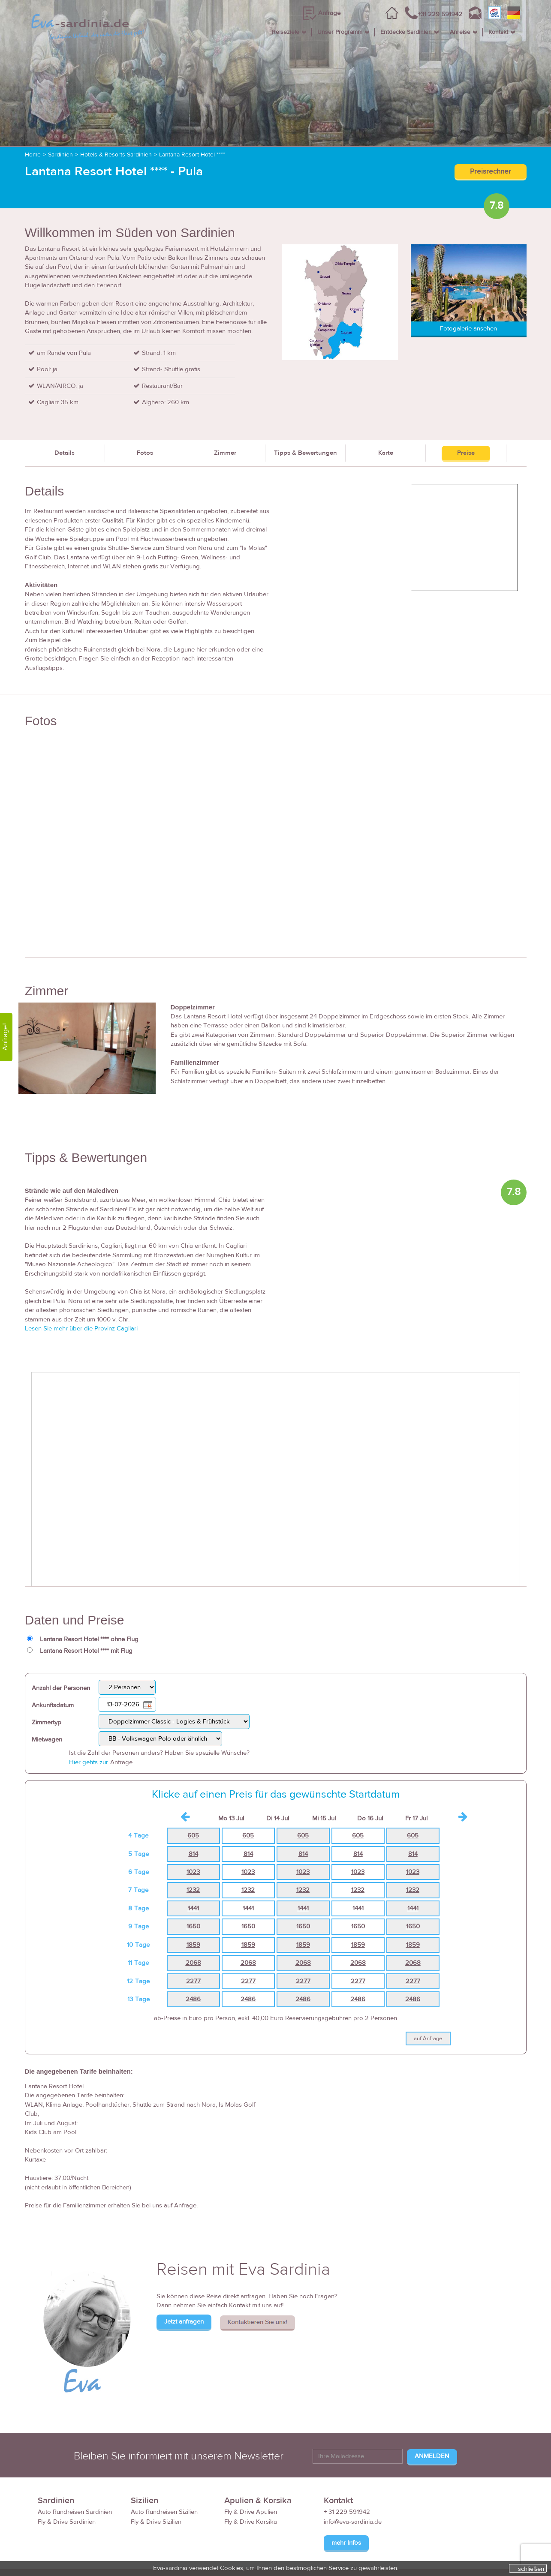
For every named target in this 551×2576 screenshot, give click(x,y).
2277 (193, 1981)
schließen (531, 2569)
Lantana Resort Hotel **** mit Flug (86, 1651)
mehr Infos (346, 2543)
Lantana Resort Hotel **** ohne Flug (89, 1639)
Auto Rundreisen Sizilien (164, 2512)
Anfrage (329, 13)
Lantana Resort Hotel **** (192, 155)
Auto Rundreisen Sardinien (75, 2512)
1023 (193, 1872)
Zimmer (225, 453)
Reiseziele (285, 32)
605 (193, 1835)
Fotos (145, 453)
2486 (193, 1999)
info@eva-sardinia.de (353, 2522)
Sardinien (60, 155)
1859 (193, 1945)
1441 (193, 1908)
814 (193, 1854)
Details (64, 453)
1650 (193, 1926)
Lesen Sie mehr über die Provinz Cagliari (81, 1328)
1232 (193, 1890)
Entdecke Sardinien (406, 32)
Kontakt (498, 32)
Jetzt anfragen (184, 2322)
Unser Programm (339, 32)
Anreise (460, 32)
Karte (385, 453)
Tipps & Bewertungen (305, 453)
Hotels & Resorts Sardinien (116, 155)
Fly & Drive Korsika (250, 2522)
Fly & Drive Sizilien (156, 2522)
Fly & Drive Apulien (250, 2512)
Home (33, 155)
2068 (193, 1963)
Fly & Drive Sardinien (67, 2522)
